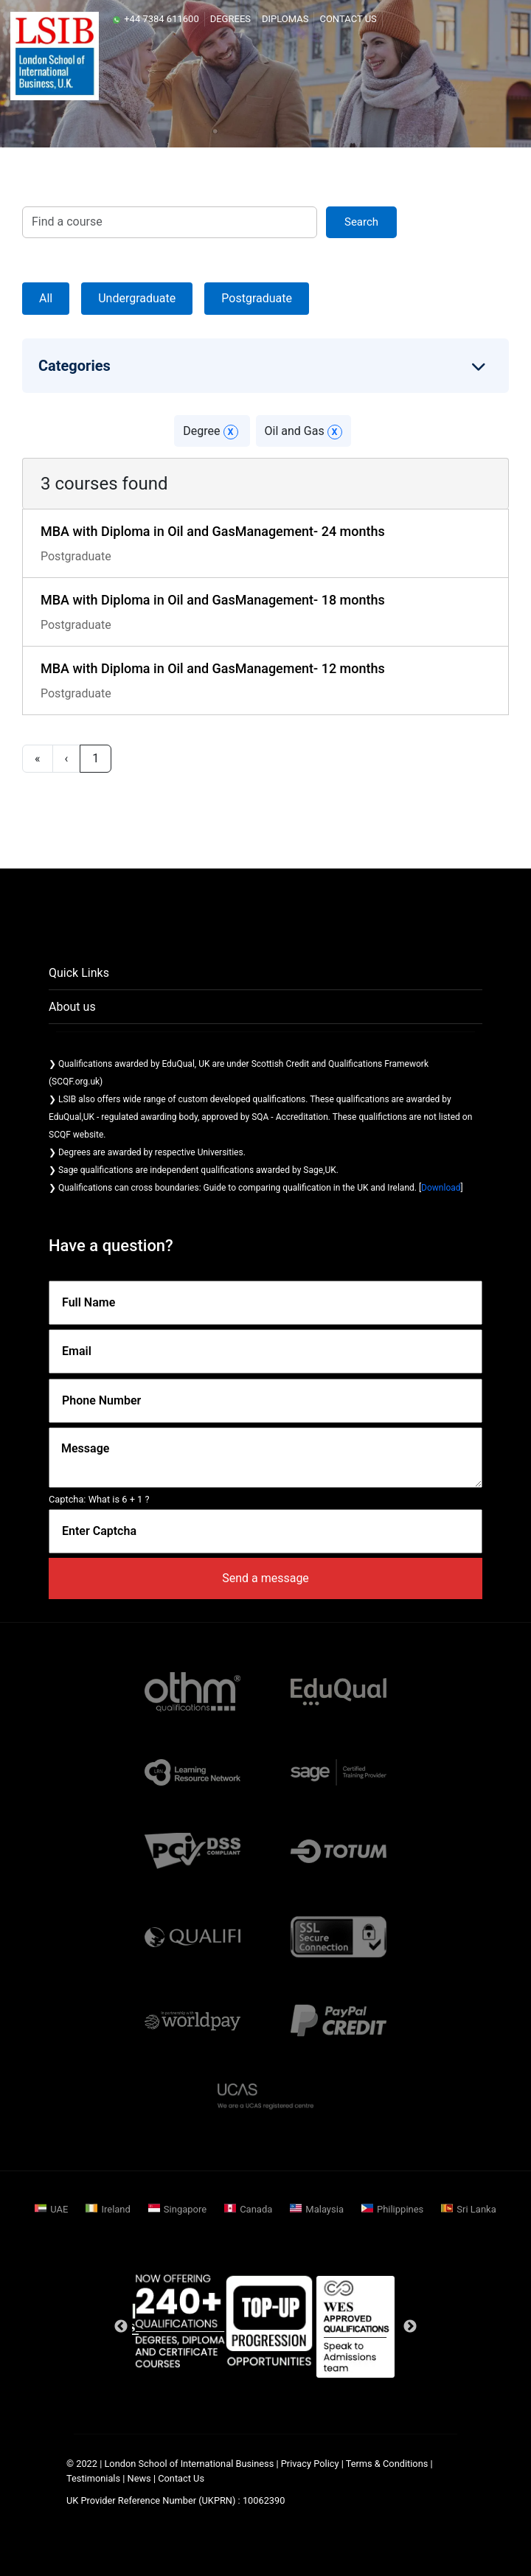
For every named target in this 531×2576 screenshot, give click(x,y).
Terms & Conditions (387, 2463)
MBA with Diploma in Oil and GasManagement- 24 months (213, 531)
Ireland (115, 2209)
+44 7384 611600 (155, 19)
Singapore (185, 2209)
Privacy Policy (310, 2463)
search (361, 222)
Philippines (400, 2209)
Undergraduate (137, 298)
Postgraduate (256, 298)
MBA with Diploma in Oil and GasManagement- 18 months (213, 600)
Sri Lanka (476, 2209)
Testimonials (93, 2478)
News (140, 2478)
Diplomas (285, 18)
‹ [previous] (67, 758)
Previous (121, 2326)
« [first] (38, 758)
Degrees (230, 18)
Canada (256, 2209)
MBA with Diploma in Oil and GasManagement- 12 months (213, 668)
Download (440, 1188)
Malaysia (324, 2209)
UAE (59, 2209)
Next (410, 2326)
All (45, 298)
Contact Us (347, 18)
